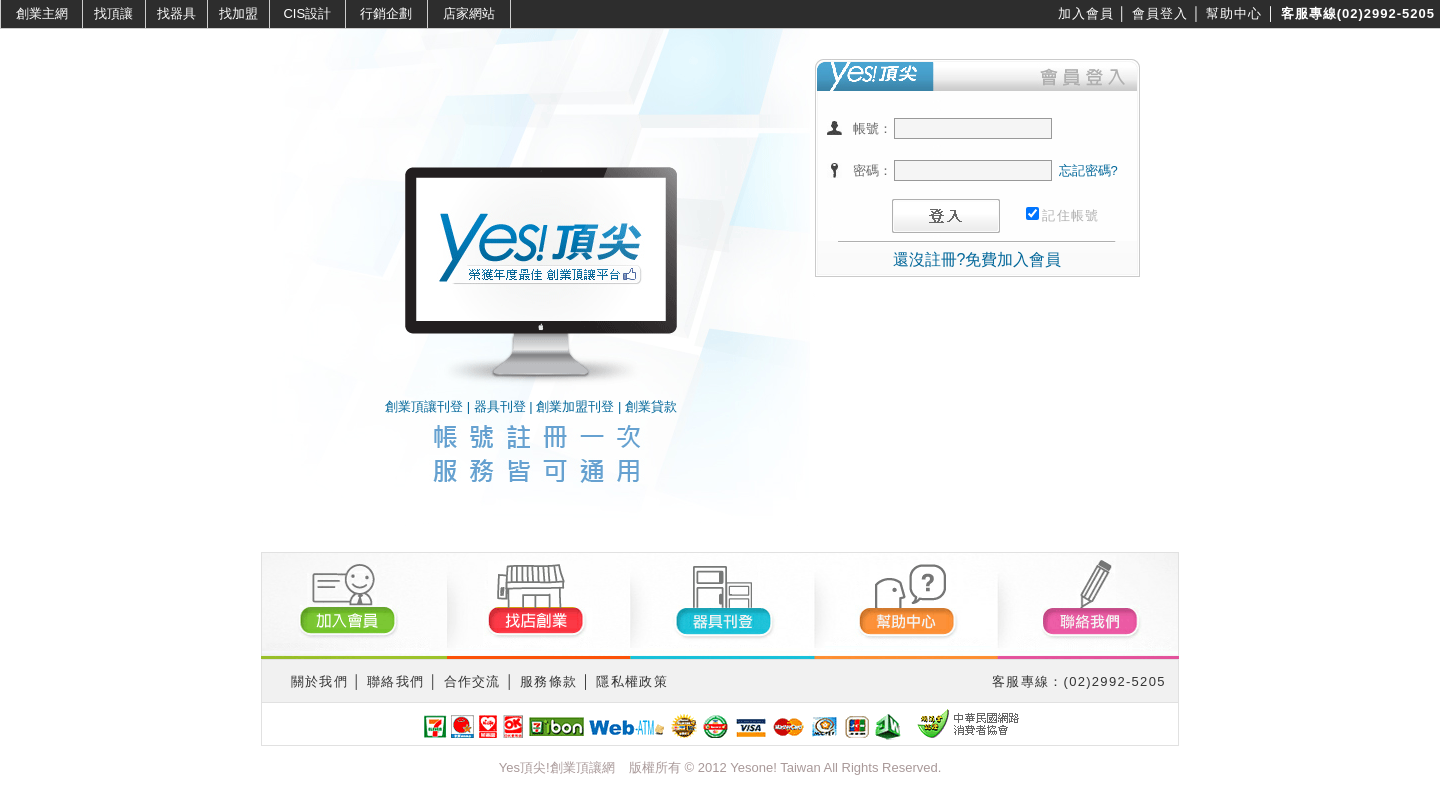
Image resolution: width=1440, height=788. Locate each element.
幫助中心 (1234, 13)
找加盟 (238, 13)
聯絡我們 (395, 681)
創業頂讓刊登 (424, 406)
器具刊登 (500, 406)
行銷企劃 (386, 13)
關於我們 (319, 681)
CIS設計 (307, 13)
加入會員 (1086, 13)
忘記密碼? (1088, 170)
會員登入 (1160, 13)
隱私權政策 (632, 681)
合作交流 (472, 681)
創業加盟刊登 (575, 406)
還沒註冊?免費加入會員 (977, 259)
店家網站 (469, 13)
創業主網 (42, 13)
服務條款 (548, 681)
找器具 (176, 13)
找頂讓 (113, 13)
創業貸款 (651, 406)
